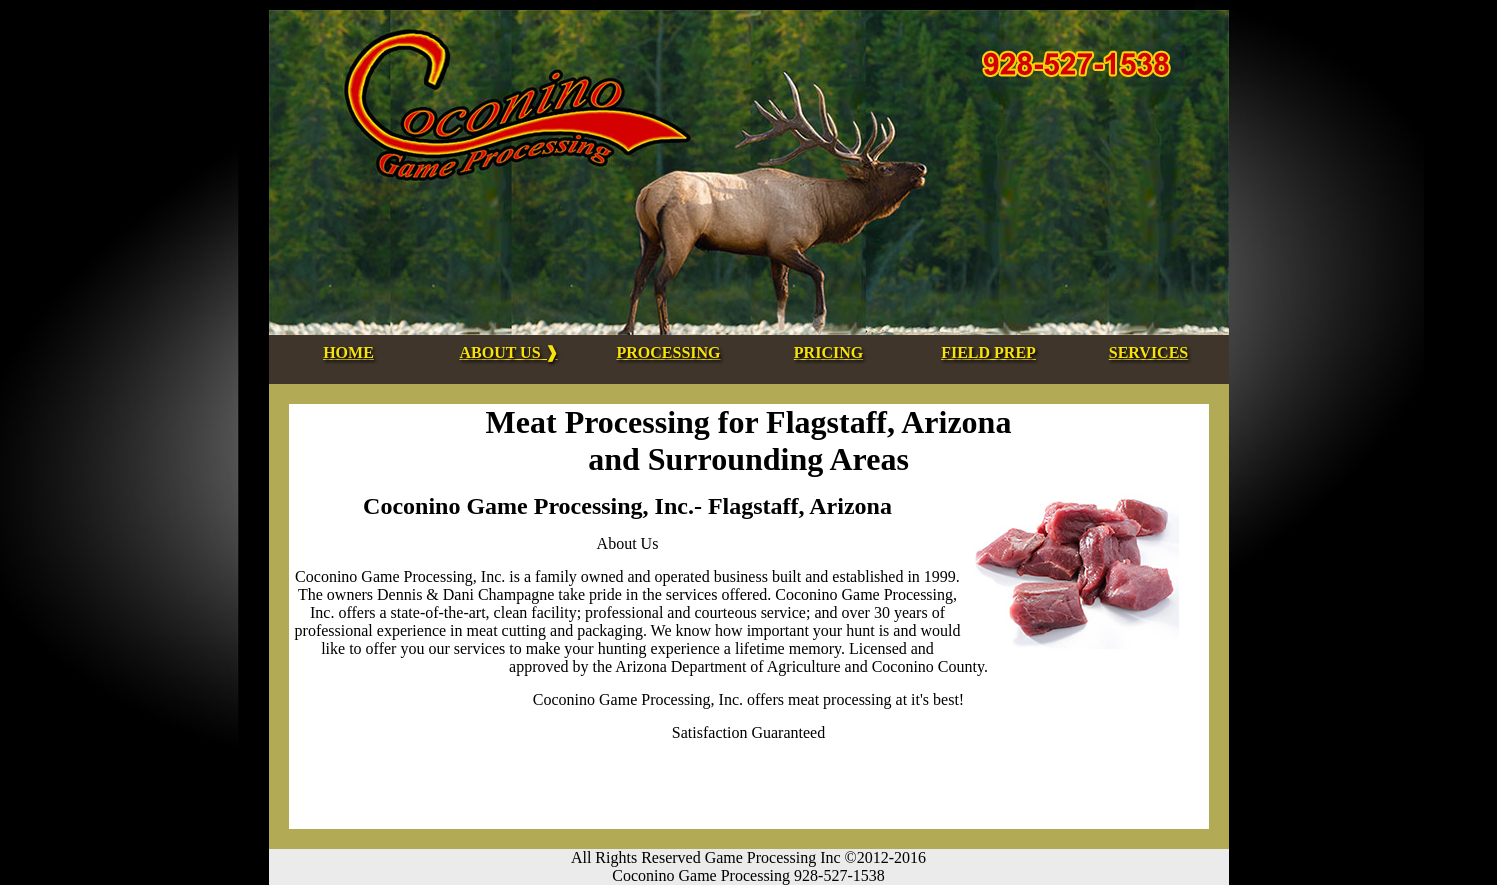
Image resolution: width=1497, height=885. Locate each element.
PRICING (828, 352)
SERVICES (1148, 352)
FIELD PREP (988, 352)
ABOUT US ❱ (508, 352)
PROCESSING (668, 352)
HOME (348, 352)
